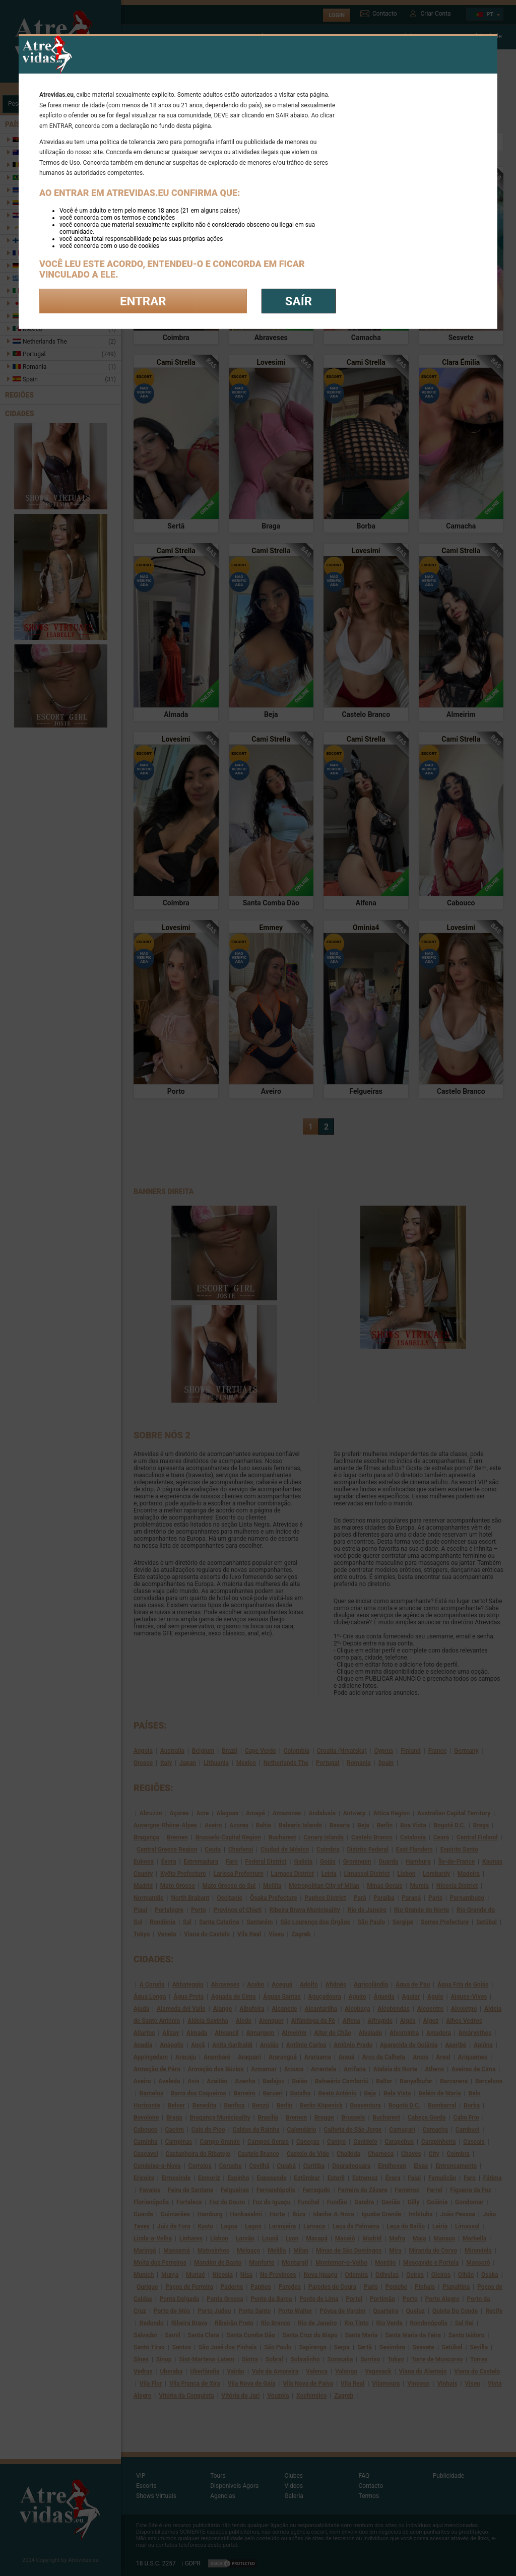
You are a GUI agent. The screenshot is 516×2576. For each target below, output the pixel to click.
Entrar (143, 301)
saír (298, 301)
